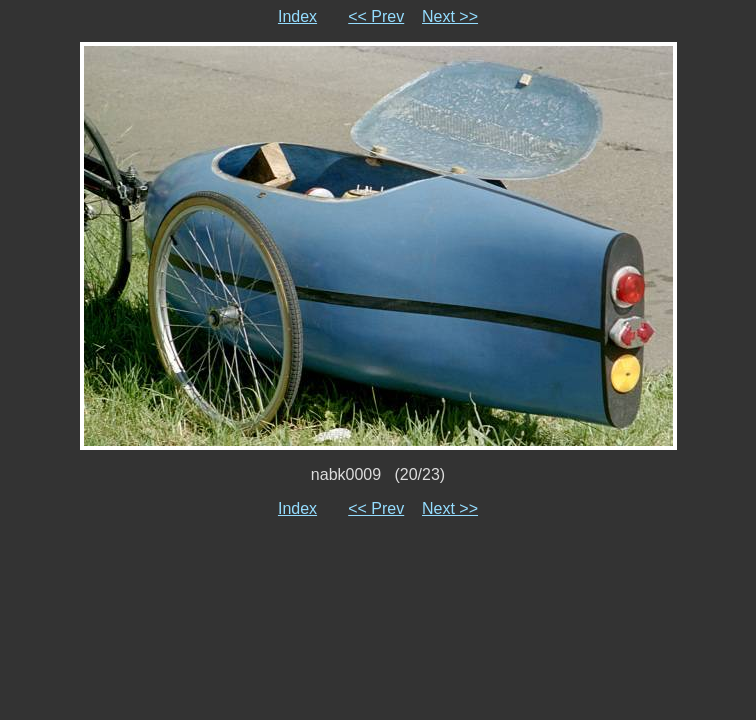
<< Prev (376, 16)
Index (297, 16)
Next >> (450, 16)
